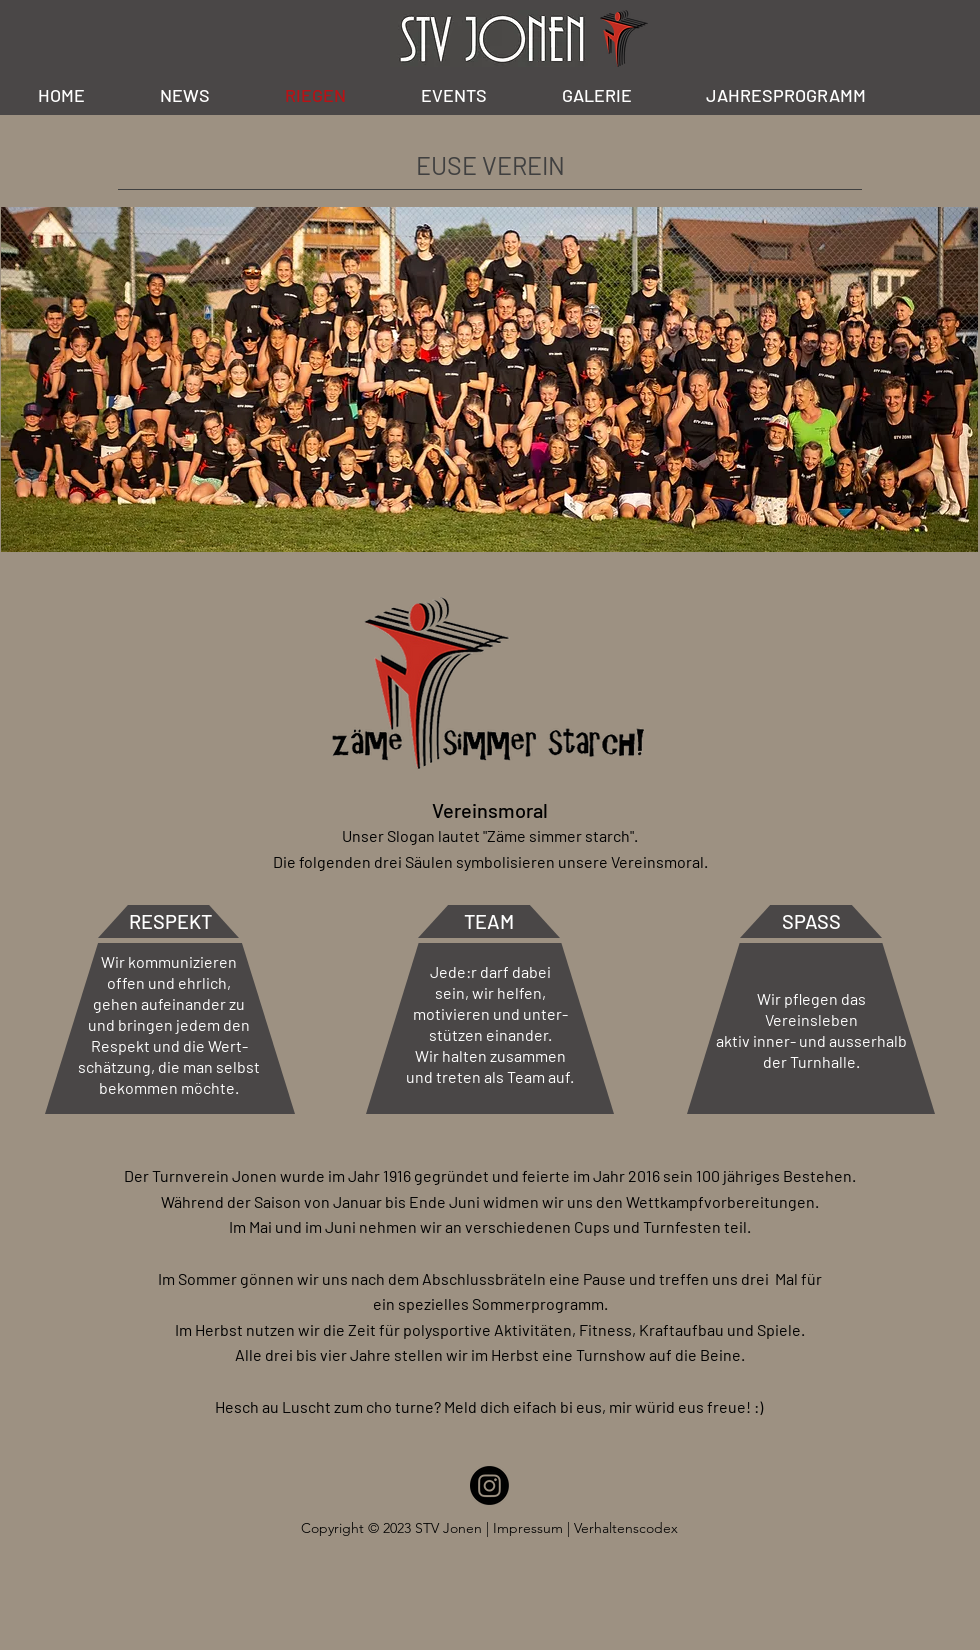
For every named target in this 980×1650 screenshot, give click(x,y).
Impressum (530, 1528)
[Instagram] (489, 1485)
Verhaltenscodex (626, 1528)
